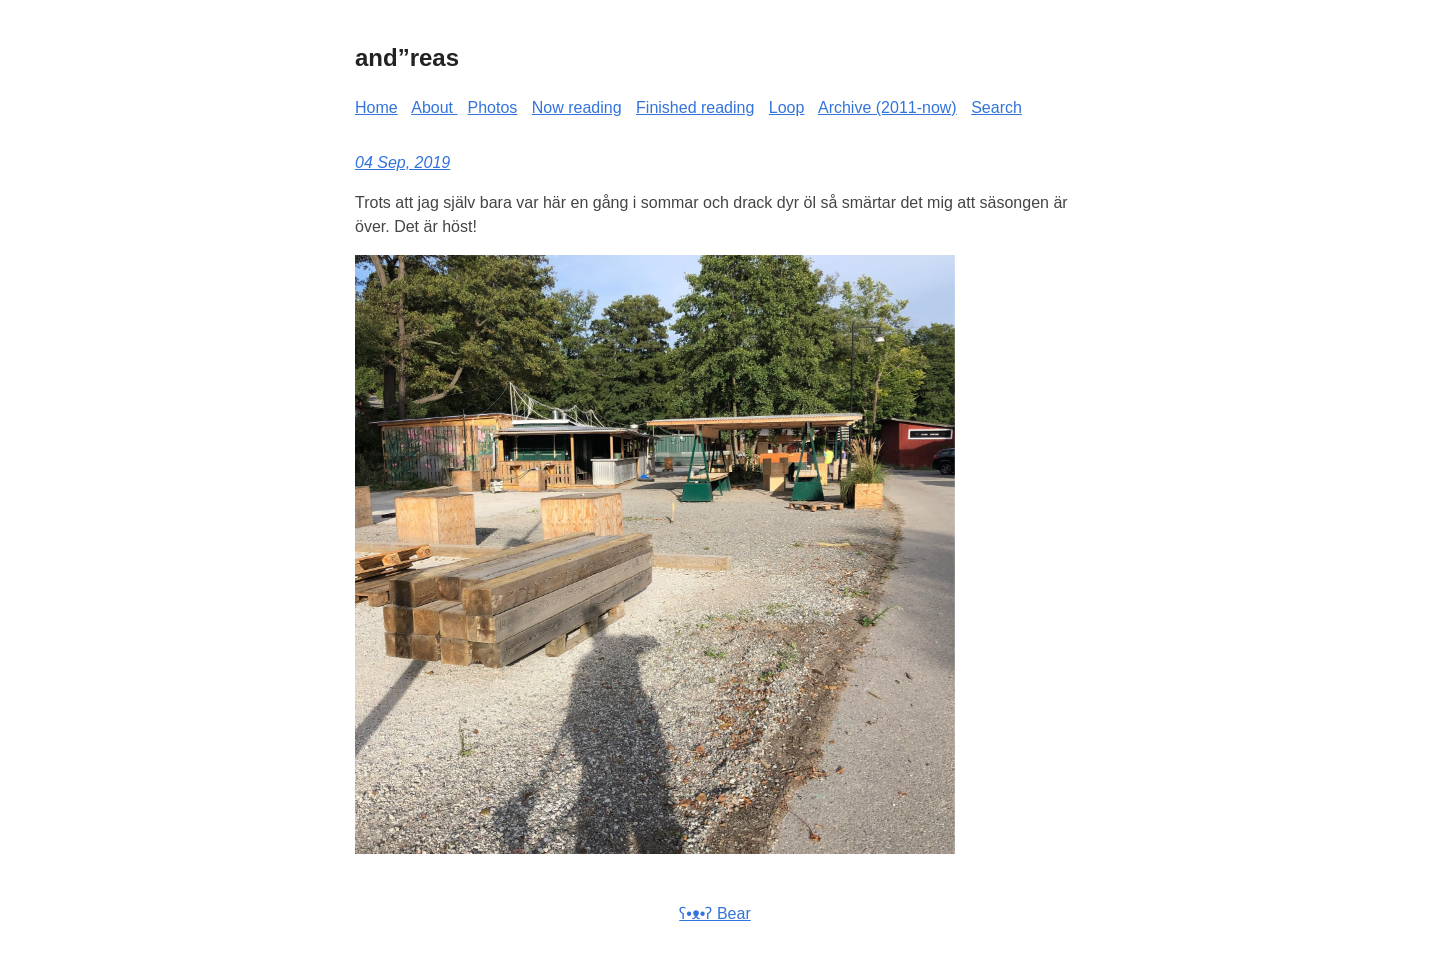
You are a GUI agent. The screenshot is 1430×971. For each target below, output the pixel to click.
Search (996, 107)
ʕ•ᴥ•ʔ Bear (714, 913)
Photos (493, 107)
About (434, 107)
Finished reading (695, 107)
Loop (787, 107)
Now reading (577, 107)
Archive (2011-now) (887, 107)
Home (376, 107)
